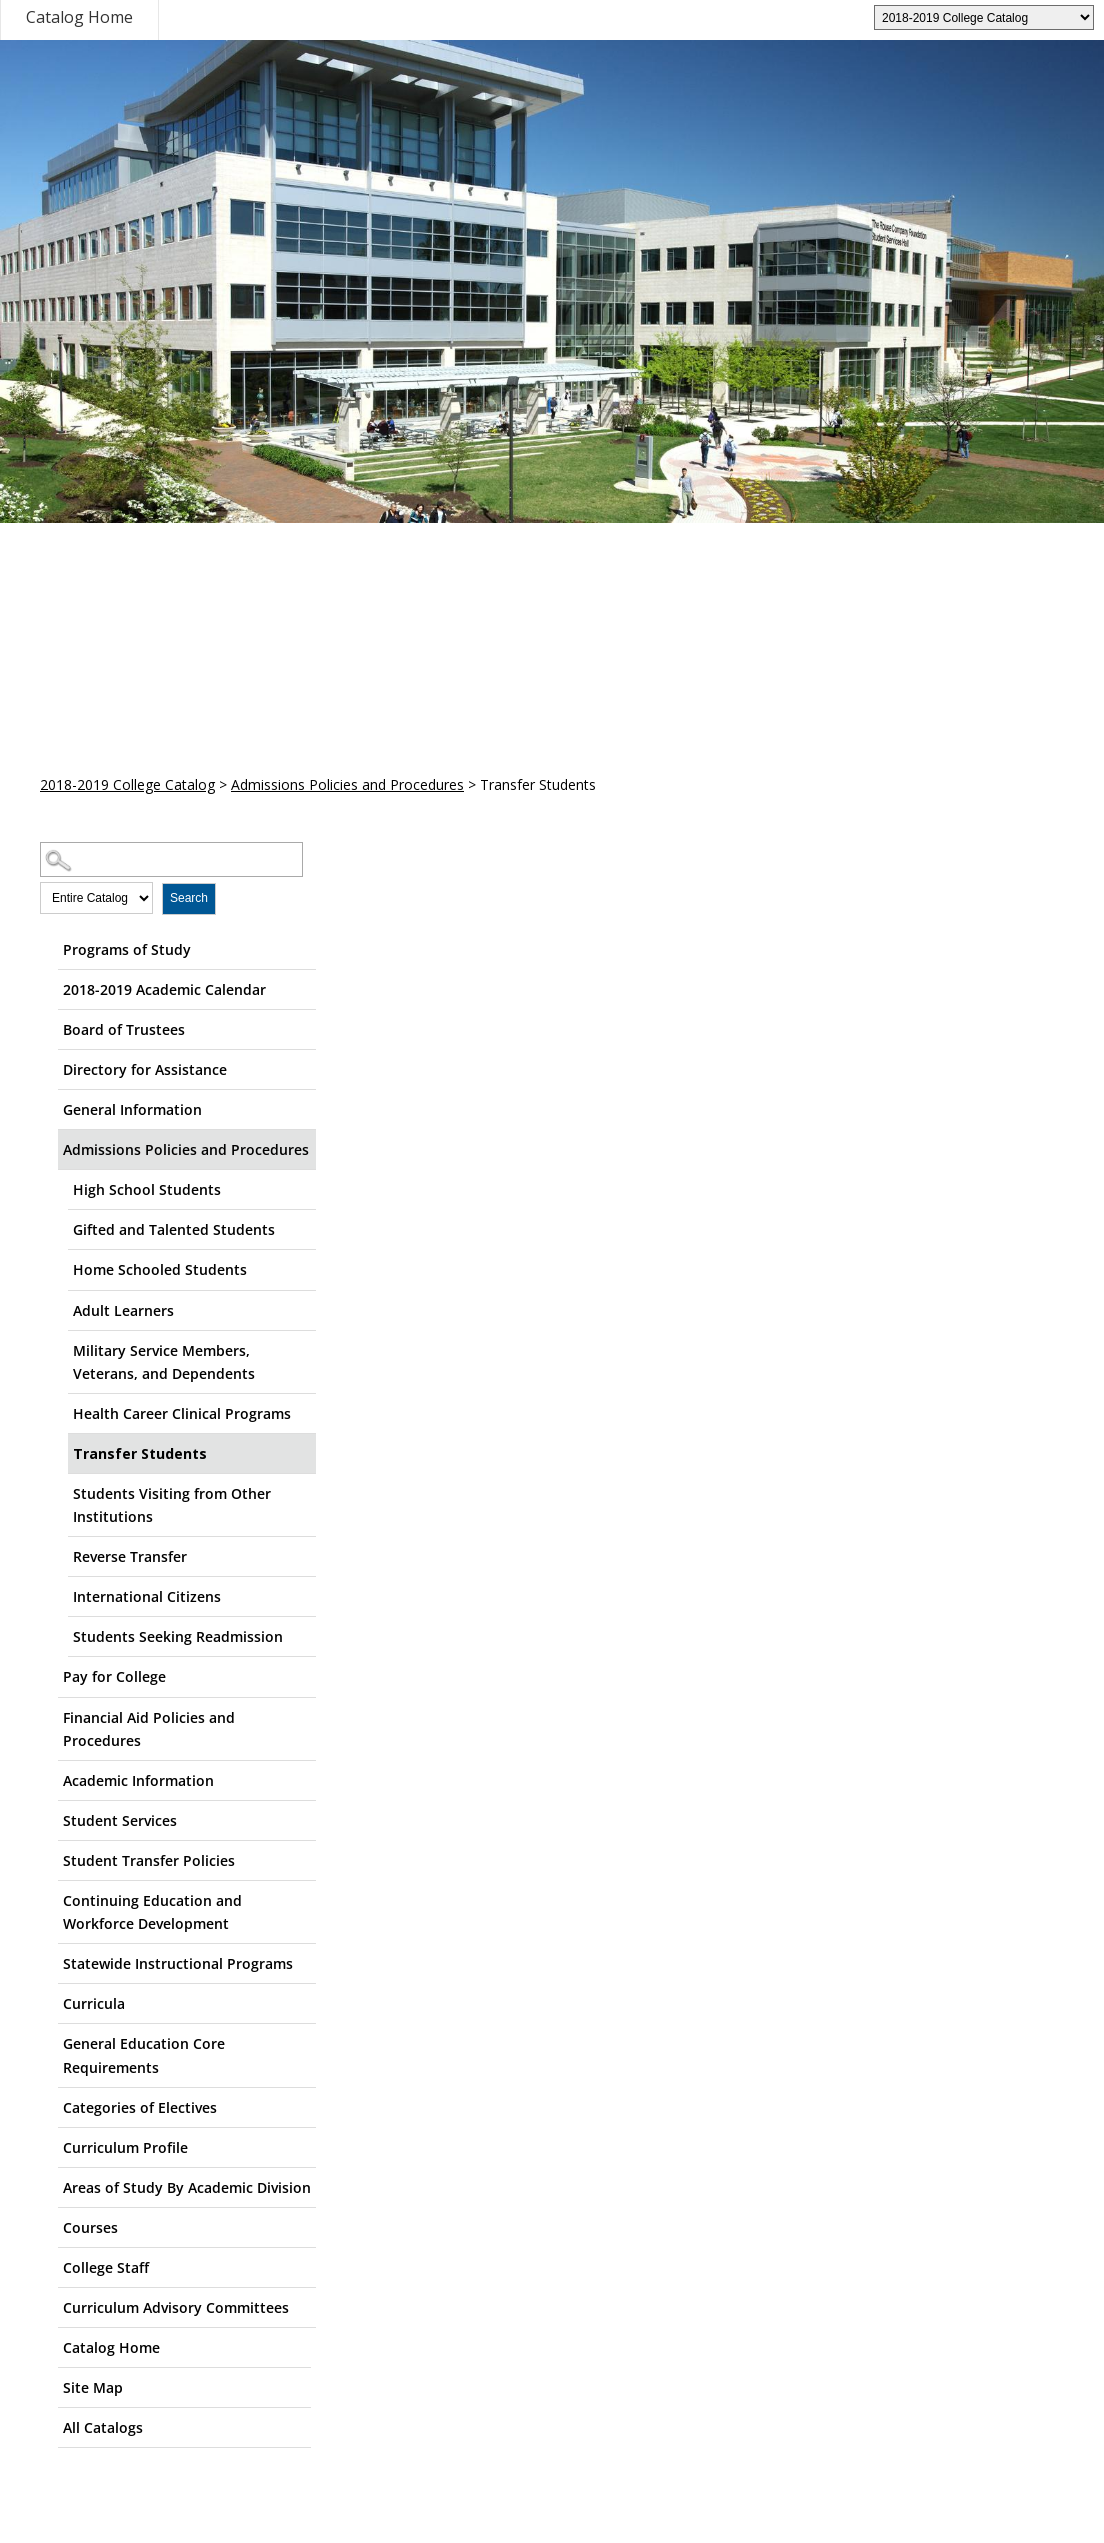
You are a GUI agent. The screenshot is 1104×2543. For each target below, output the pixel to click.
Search (189, 898)
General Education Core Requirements (144, 2055)
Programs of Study (127, 949)
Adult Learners (123, 1310)
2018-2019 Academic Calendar (164, 989)
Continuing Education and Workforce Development (152, 1912)
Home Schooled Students (160, 1269)
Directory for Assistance (145, 1069)
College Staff (106, 2267)
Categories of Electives (140, 2107)
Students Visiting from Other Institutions (172, 1505)
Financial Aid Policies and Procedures (149, 1729)
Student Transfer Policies (149, 1860)
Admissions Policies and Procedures (347, 784)
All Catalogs (103, 2427)
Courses (90, 2227)
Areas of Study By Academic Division (187, 2187)
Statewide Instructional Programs (178, 1963)
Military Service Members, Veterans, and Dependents (164, 1362)
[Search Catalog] (171, 859)
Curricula (94, 2003)
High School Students (147, 1189)
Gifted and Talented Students (174, 1229)
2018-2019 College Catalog (127, 784)
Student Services (120, 1820)
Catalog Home (79, 17)
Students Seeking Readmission (178, 1636)
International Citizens (147, 1596)
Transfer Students (140, 1453)
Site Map (93, 2387)
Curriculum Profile (125, 2147)
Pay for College (114, 1676)
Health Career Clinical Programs (182, 1413)
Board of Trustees (124, 1029)
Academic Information (138, 1780)
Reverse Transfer (130, 1556)
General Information (132, 1109)
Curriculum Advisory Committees (176, 2307)
